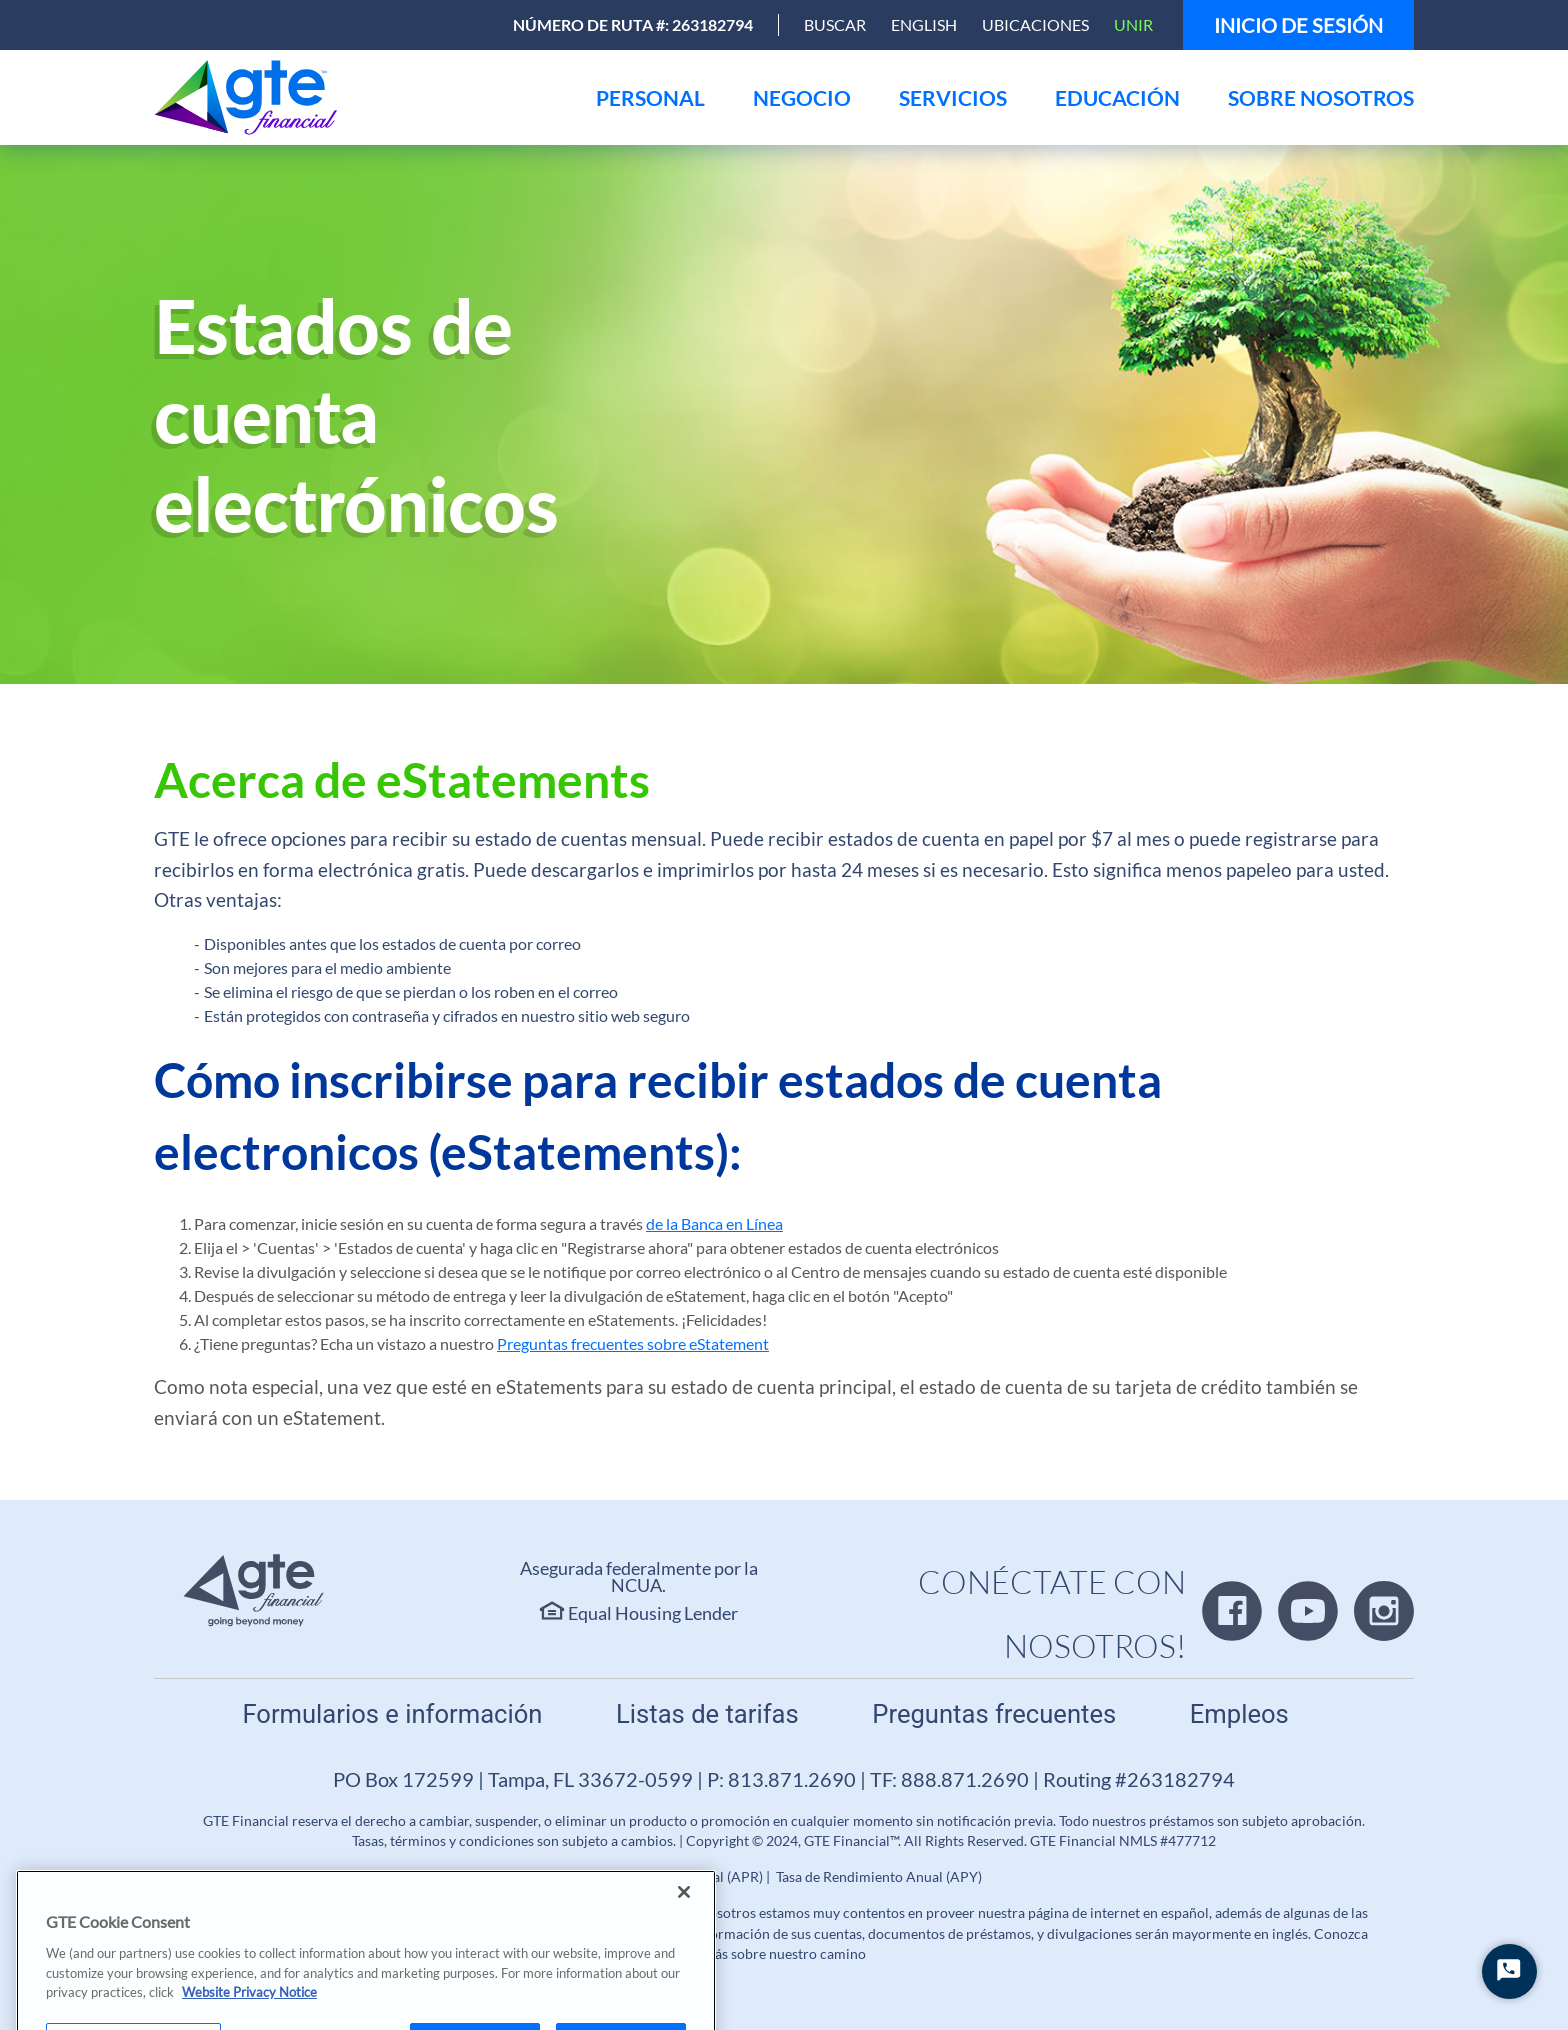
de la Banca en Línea (714, 1223)
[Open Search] (835, 25)
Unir (1133, 24)
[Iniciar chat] (1509, 1971)
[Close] (684, 1913)
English (924, 24)
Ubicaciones (1035, 24)
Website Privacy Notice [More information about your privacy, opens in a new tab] (249, 2013)
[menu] (650, 97)
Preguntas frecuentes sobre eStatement (633, 1343)
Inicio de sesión (1298, 25)
